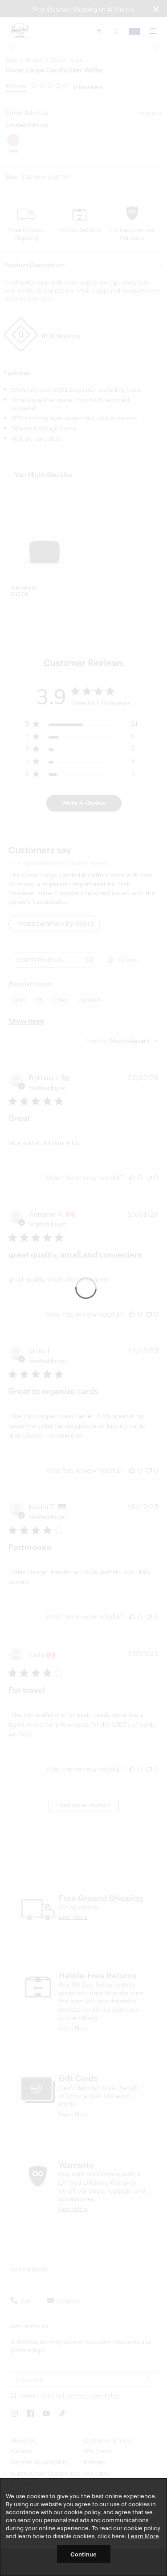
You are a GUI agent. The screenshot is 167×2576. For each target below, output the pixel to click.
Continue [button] (83, 2554)
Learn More (143, 2536)
